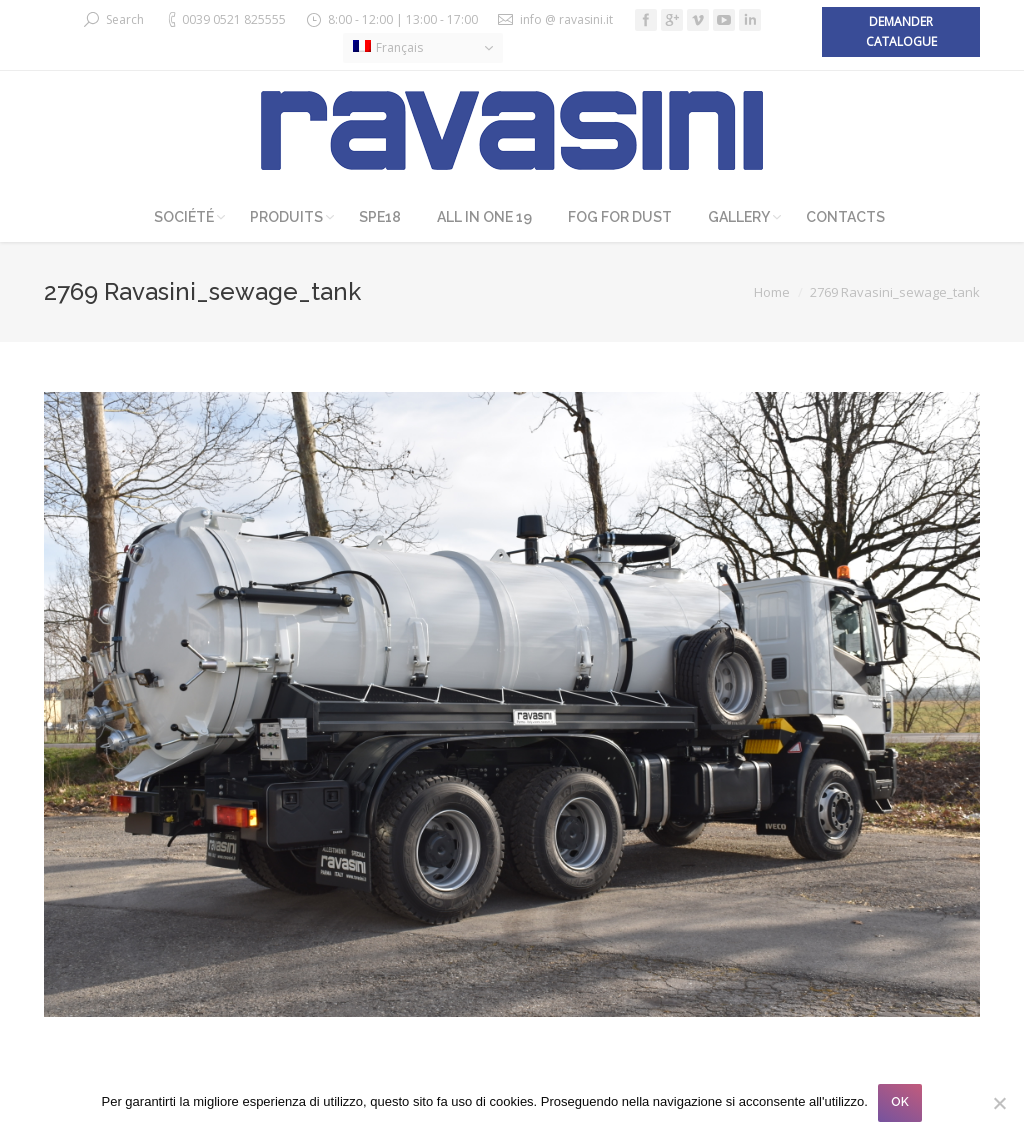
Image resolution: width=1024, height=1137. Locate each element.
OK (900, 1102)
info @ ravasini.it (566, 19)
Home (772, 292)
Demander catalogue (901, 31)
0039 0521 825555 (234, 19)
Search (125, 19)
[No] (999, 1103)
